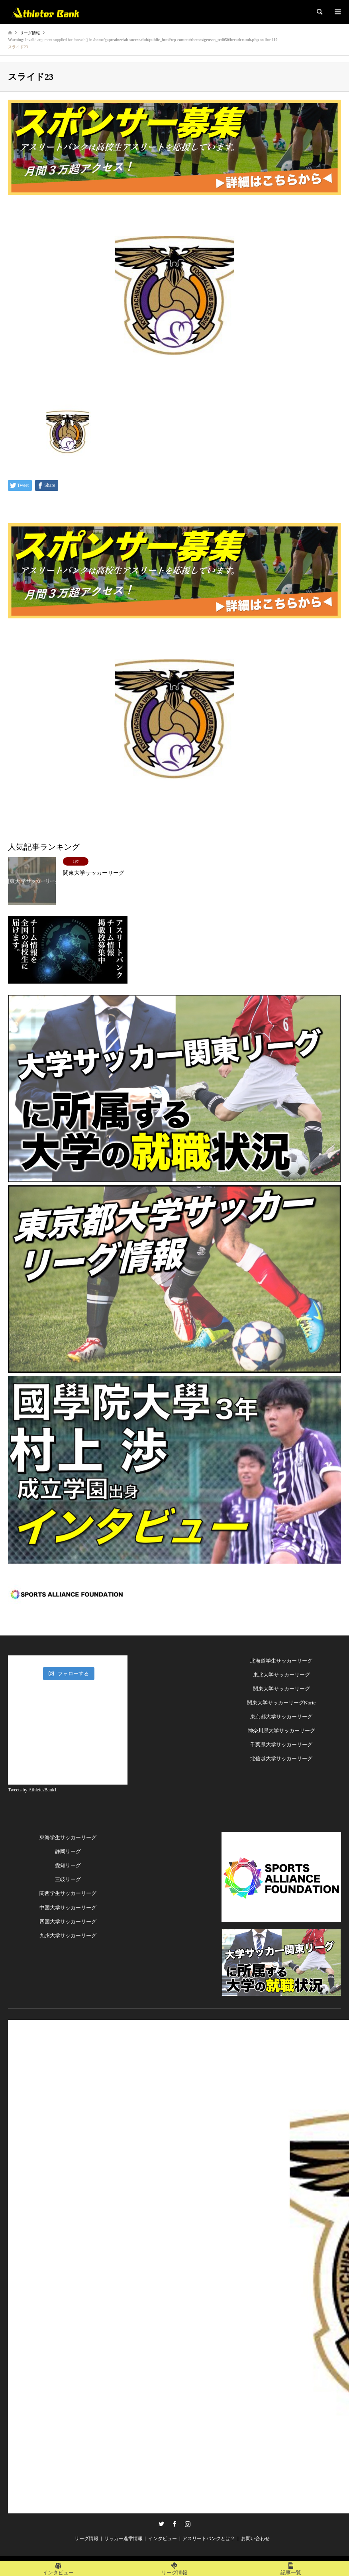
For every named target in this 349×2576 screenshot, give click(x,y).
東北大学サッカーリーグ (281, 1675)
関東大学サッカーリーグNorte (281, 1703)
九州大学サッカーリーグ (67, 1935)
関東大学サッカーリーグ (281, 1689)
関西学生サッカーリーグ (67, 1893)
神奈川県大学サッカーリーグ (281, 1731)
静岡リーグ (68, 1851)
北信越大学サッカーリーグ (281, 1758)
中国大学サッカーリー (65, 1908)
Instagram (187, 2524)
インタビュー (162, 2538)
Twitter (161, 2524)
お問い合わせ (255, 2538)
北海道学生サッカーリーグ (281, 1661)
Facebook (174, 2524)
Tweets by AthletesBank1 (32, 1790)
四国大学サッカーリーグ (67, 1922)
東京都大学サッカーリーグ (281, 1717)
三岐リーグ (68, 1879)
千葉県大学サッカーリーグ (281, 1745)
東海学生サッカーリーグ (67, 1837)
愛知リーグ (68, 1865)
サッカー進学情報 (123, 2538)
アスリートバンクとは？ (208, 2538)
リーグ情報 (86, 2538)
